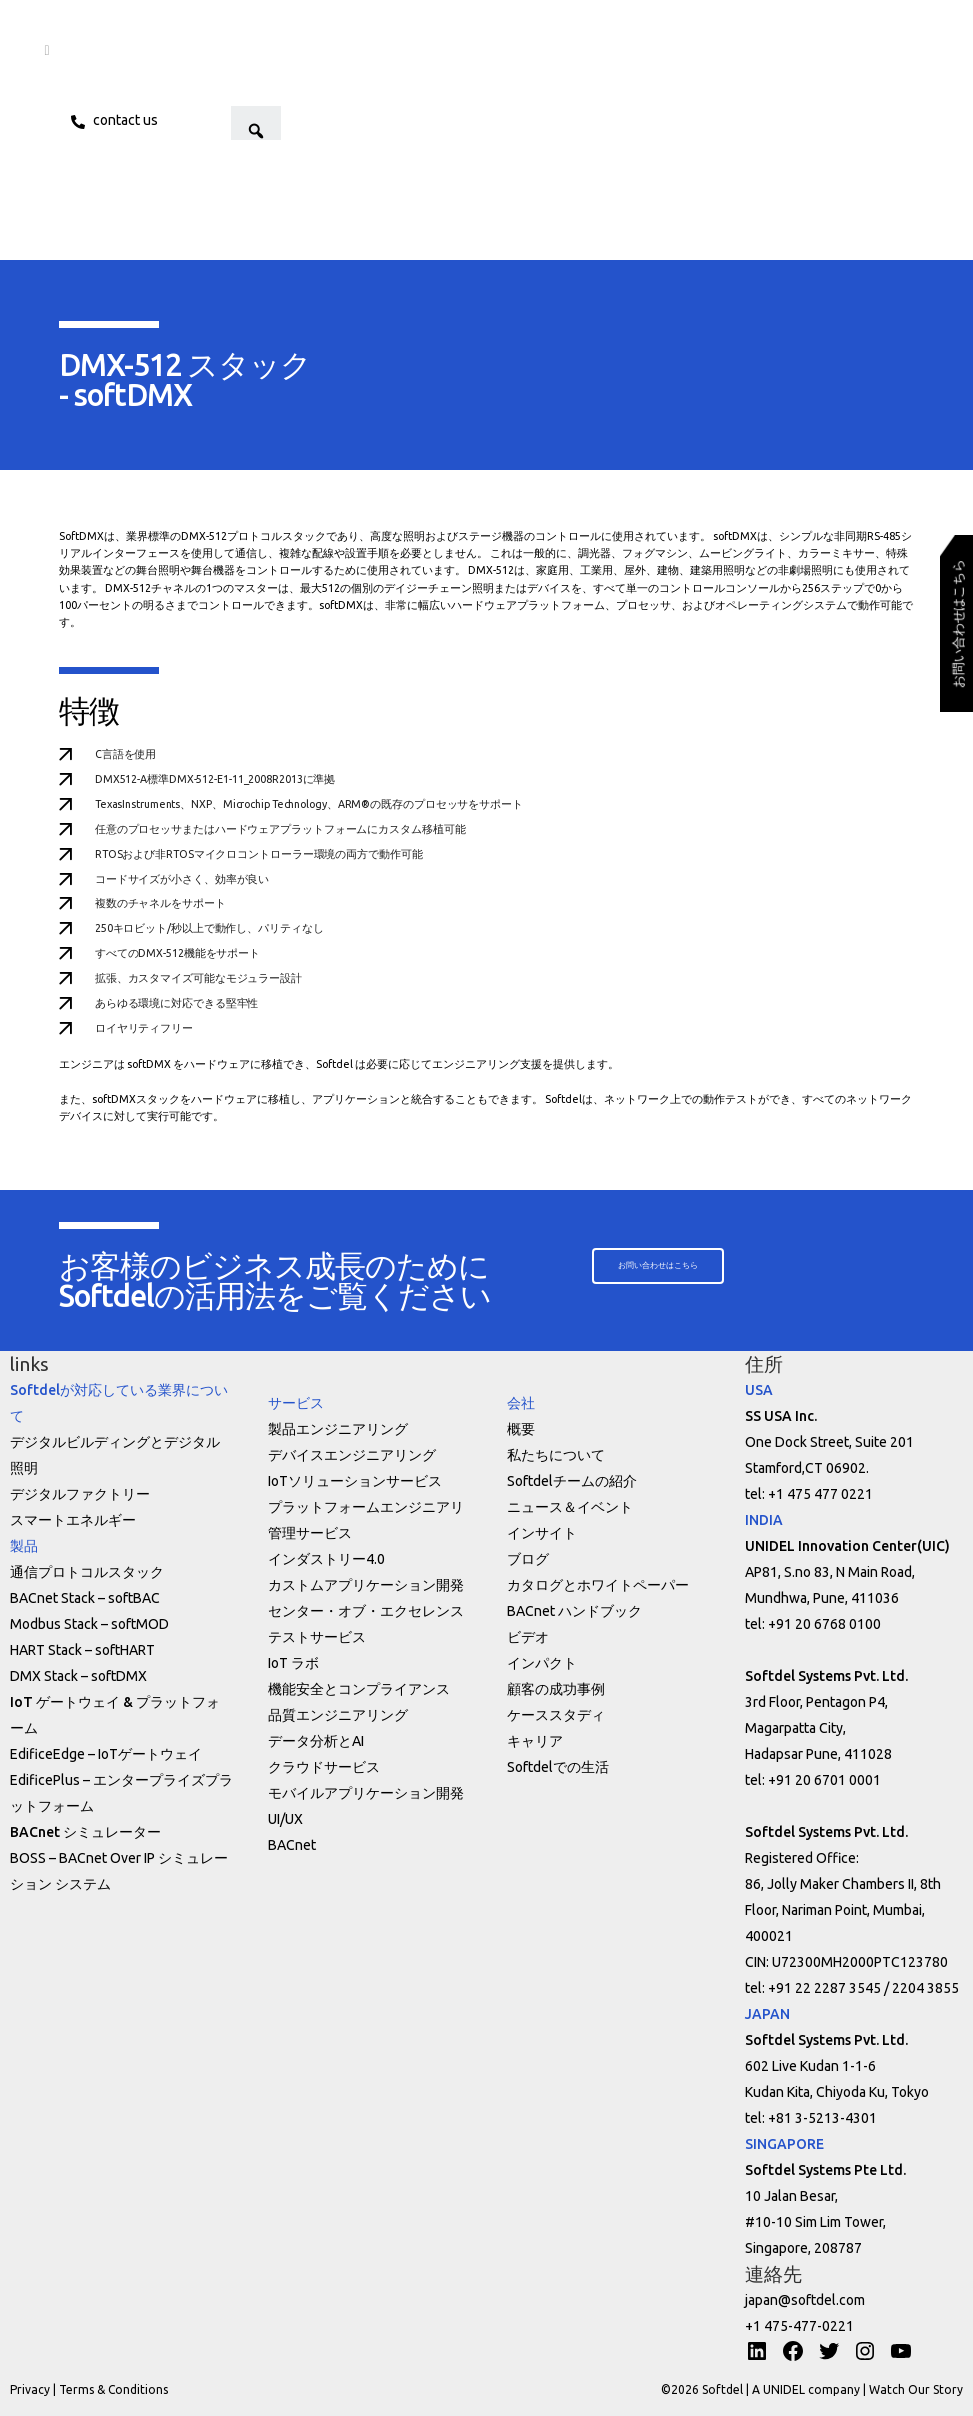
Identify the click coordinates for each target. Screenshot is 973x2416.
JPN (193, 120)
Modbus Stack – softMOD (89, 1624)
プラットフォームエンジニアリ (366, 1507)
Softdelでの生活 (558, 1767)
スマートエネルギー (73, 1520)
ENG (240, 120)
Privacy (30, 2389)
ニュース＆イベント (570, 1507)
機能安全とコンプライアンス (359, 1689)
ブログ (528, 1559)
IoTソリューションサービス (355, 1481)
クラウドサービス (324, 1767)
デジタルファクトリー (80, 1494)
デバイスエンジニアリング (352, 1455)
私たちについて (556, 1455)
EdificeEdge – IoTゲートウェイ (106, 1754)
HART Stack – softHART (82, 1650)
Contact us (126, 120)
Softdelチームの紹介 (572, 1481)
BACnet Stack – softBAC (85, 1598)
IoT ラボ (293, 1663)
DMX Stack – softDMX (78, 1676)
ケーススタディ (556, 1715)
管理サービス (310, 1533)
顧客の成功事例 (556, 1689)
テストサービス (317, 1637)
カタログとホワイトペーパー (598, 1585)
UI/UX (285, 1819)
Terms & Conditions (113, 2389)
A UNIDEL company (807, 2389)
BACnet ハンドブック (574, 1611)
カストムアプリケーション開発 (366, 1585)
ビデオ (528, 1637)
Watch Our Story (916, 2389)
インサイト (542, 1533)
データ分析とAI (316, 1741)
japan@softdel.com (805, 2300)
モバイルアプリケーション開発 (366, 1793)
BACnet (292, 1845)
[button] (304, 120)
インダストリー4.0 (326, 1559)
